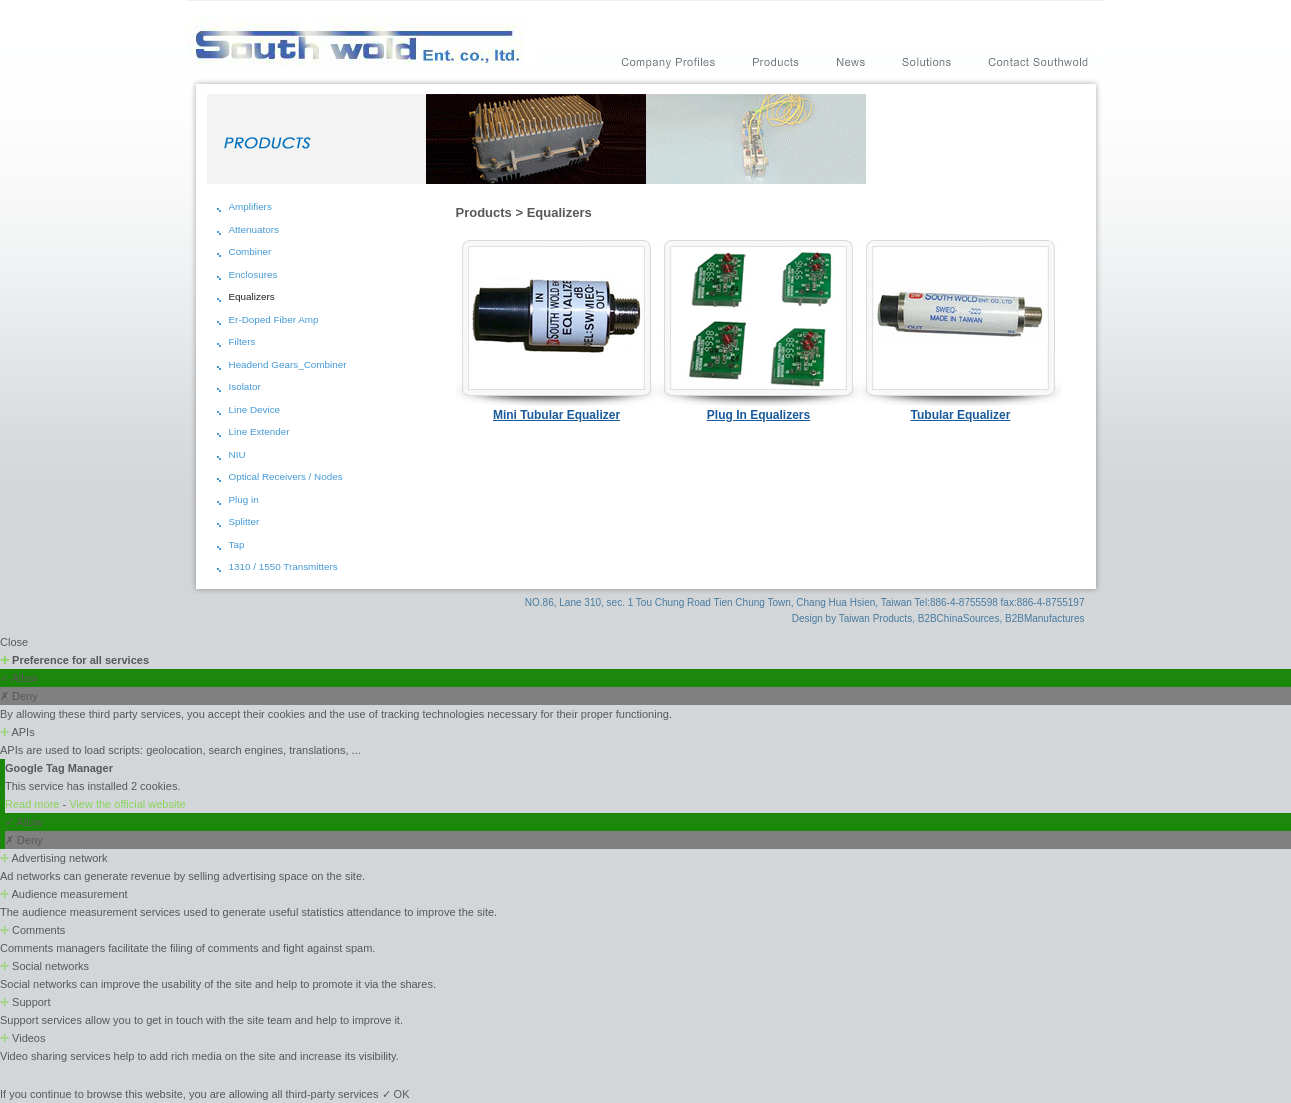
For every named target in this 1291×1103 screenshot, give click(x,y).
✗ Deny (19, 696)
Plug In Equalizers (758, 415)
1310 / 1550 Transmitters (283, 566)
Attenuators (254, 229)
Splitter (244, 521)
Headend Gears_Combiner (288, 364)
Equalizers (252, 296)
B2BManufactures (1045, 618)
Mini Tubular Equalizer (556, 415)
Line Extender (259, 431)
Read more (33, 804)
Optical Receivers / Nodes (286, 476)
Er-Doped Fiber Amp (274, 319)
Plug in (244, 499)
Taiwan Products (875, 618)
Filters (242, 341)
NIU (237, 454)
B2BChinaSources (959, 618)
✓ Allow (19, 678)
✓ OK (396, 1094)
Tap (237, 544)
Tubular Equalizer (961, 415)
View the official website (127, 804)
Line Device (255, 409)
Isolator (245, 386)
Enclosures (253, 274)
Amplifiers (250, 206)
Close (14, 642)
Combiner (250, 251)
